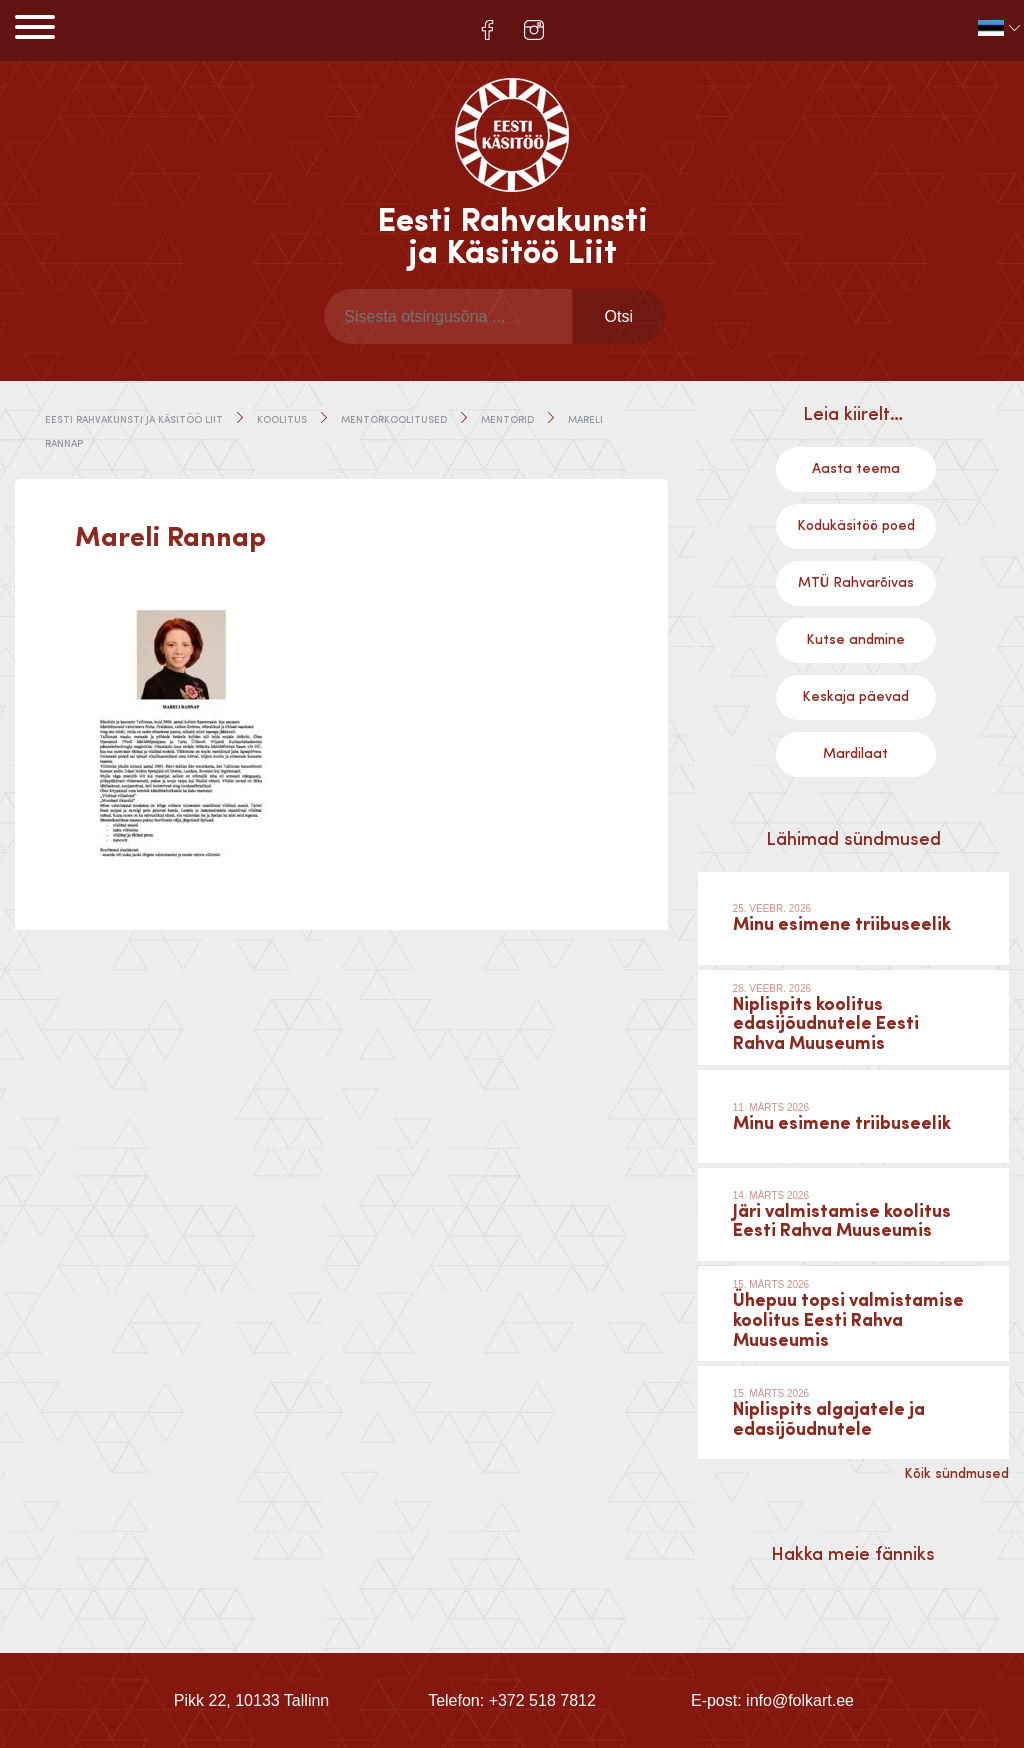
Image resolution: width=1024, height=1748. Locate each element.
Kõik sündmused (956, 1474)
